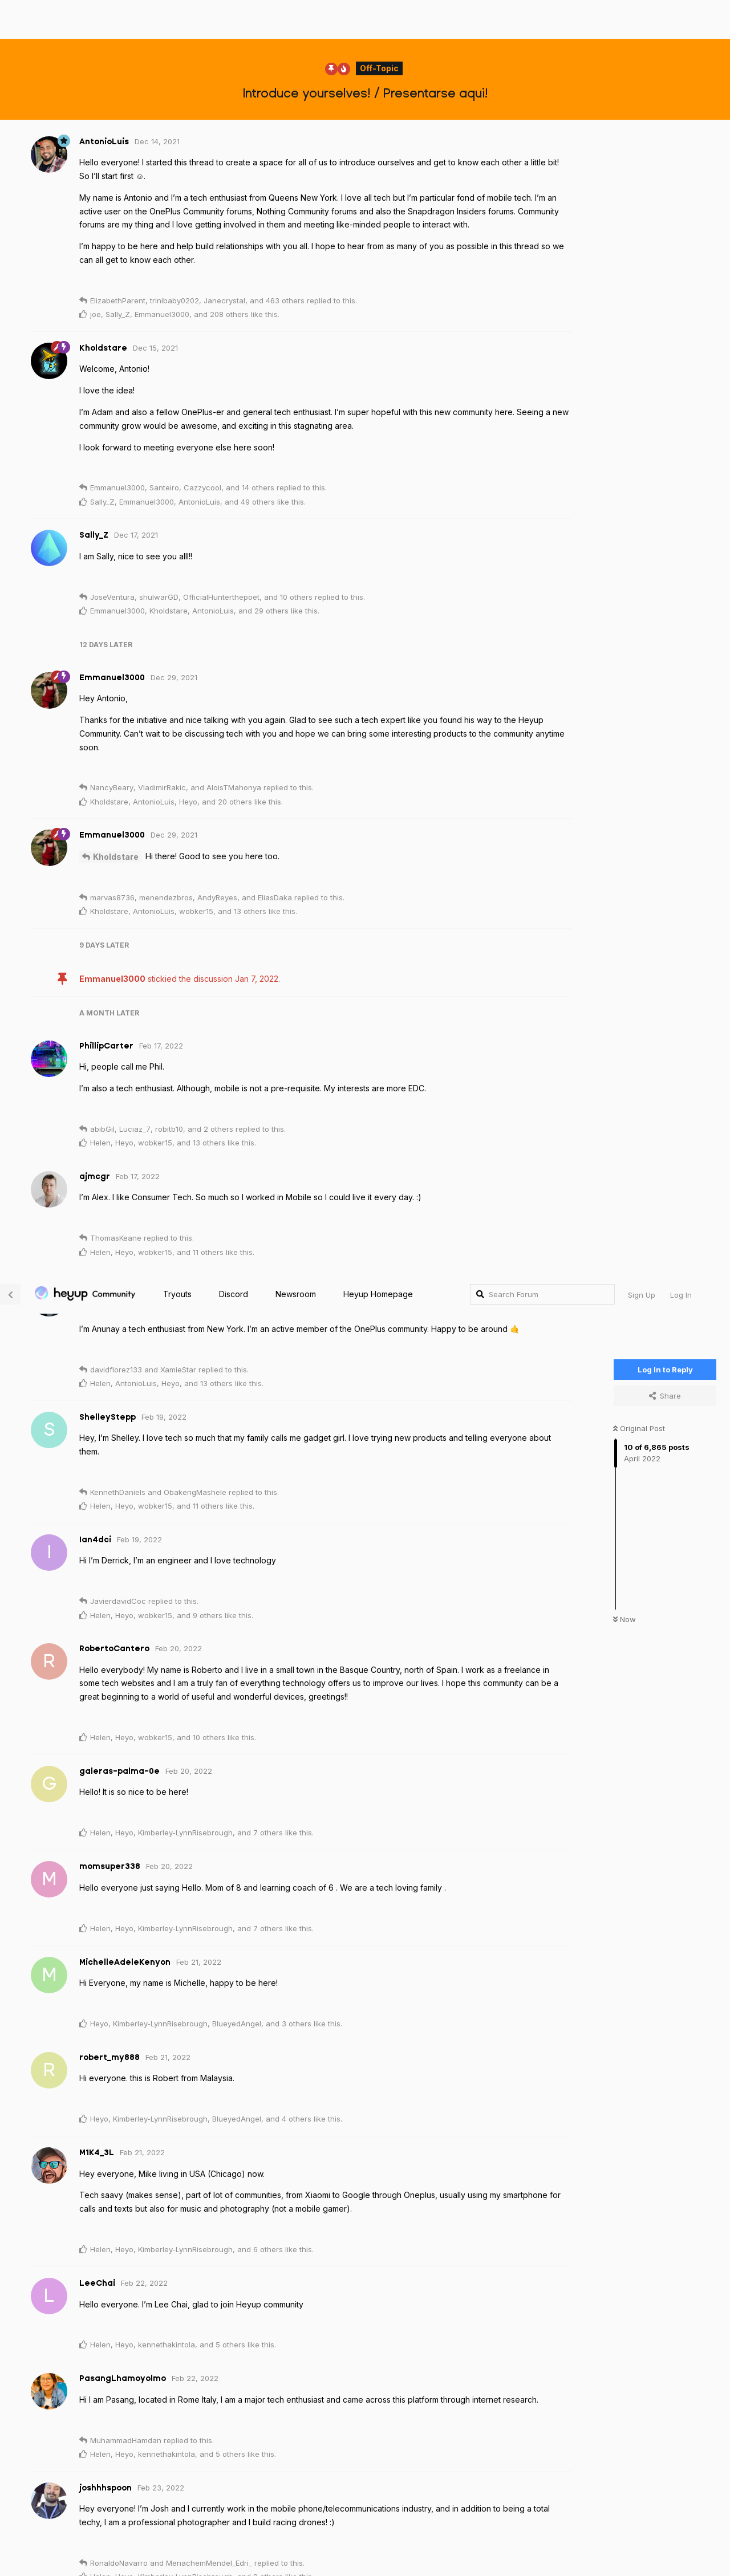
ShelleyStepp (120, 1847)
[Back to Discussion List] (10, 19)
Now (624, 345)
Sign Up (641, 20)
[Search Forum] (542, 19)
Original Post (639, 153)
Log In (681, 20)
